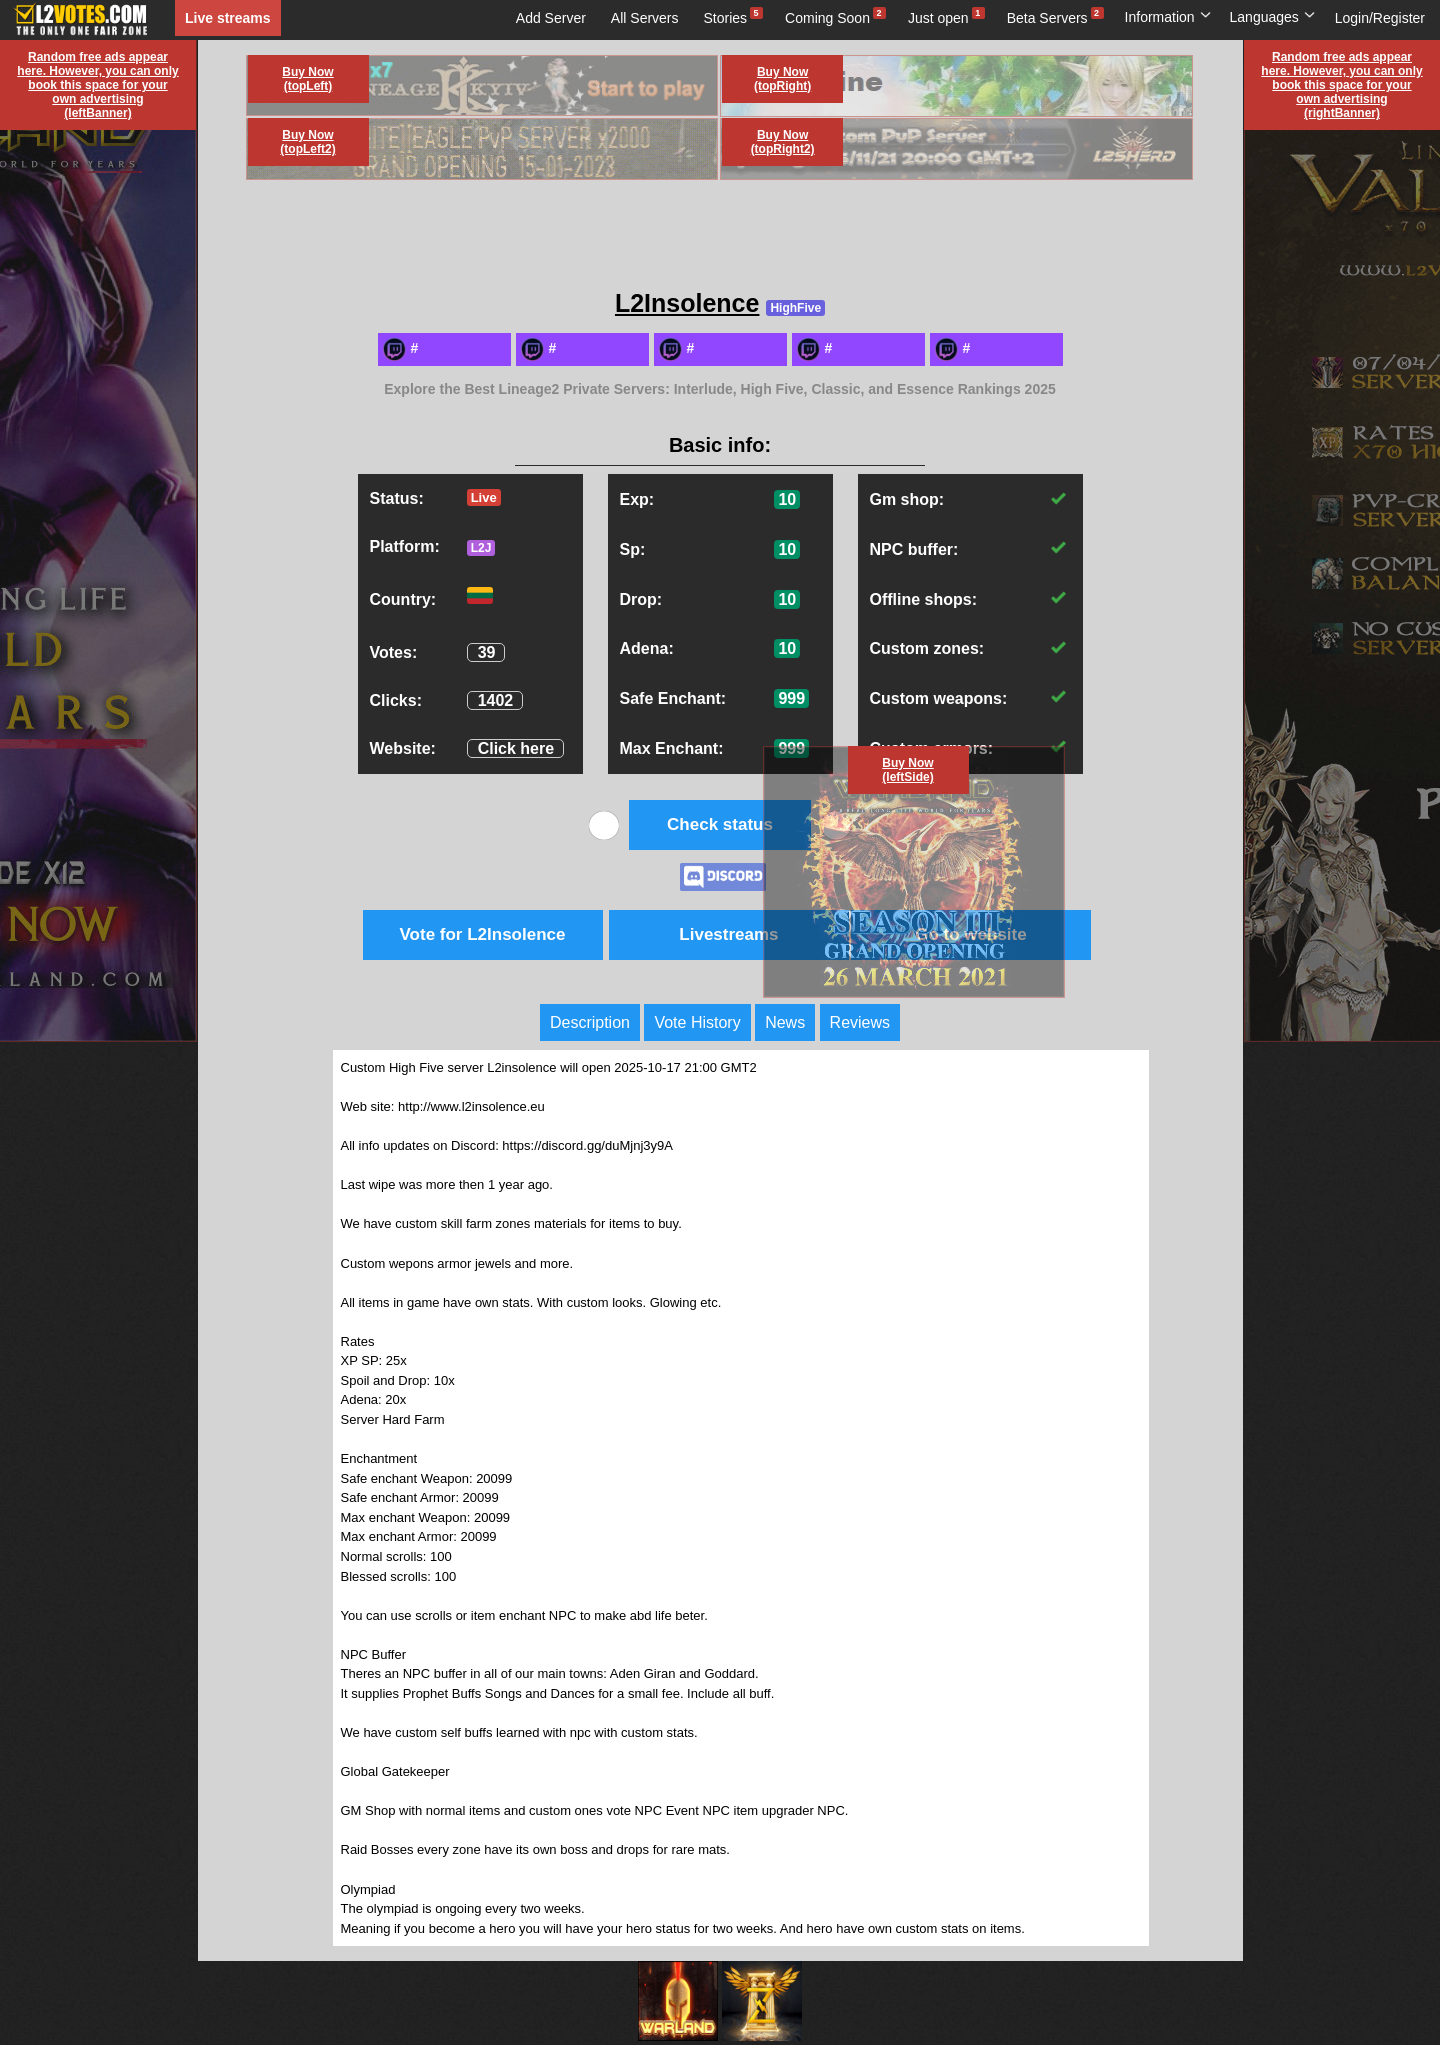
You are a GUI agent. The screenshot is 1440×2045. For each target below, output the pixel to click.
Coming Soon (827, 18)
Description (590, 1022)
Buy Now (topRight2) (783, 142)
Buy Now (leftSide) (907, 770)
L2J (481, 548)
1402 (496, 700)
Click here (516, 748)
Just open (938, 18)
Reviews (860, 1022)
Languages (1273, 17)
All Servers (645, 18)
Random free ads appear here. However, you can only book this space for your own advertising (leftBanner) (97, 85)
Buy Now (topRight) (782, 79)
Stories (726, 18)
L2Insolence (687, 303)
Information (1168, 17)
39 (487, 652)
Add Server (551, 18)
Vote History (697, 1022)
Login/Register (1380, 18)
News (785, 1022)
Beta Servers (1047, 18)
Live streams (228, 18)
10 (787, 499)
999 (791, 698)
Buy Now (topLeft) (307, 79)
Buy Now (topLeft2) (307, 142)
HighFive (795, 308)
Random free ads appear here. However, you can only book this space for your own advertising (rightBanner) (1341, 85)
